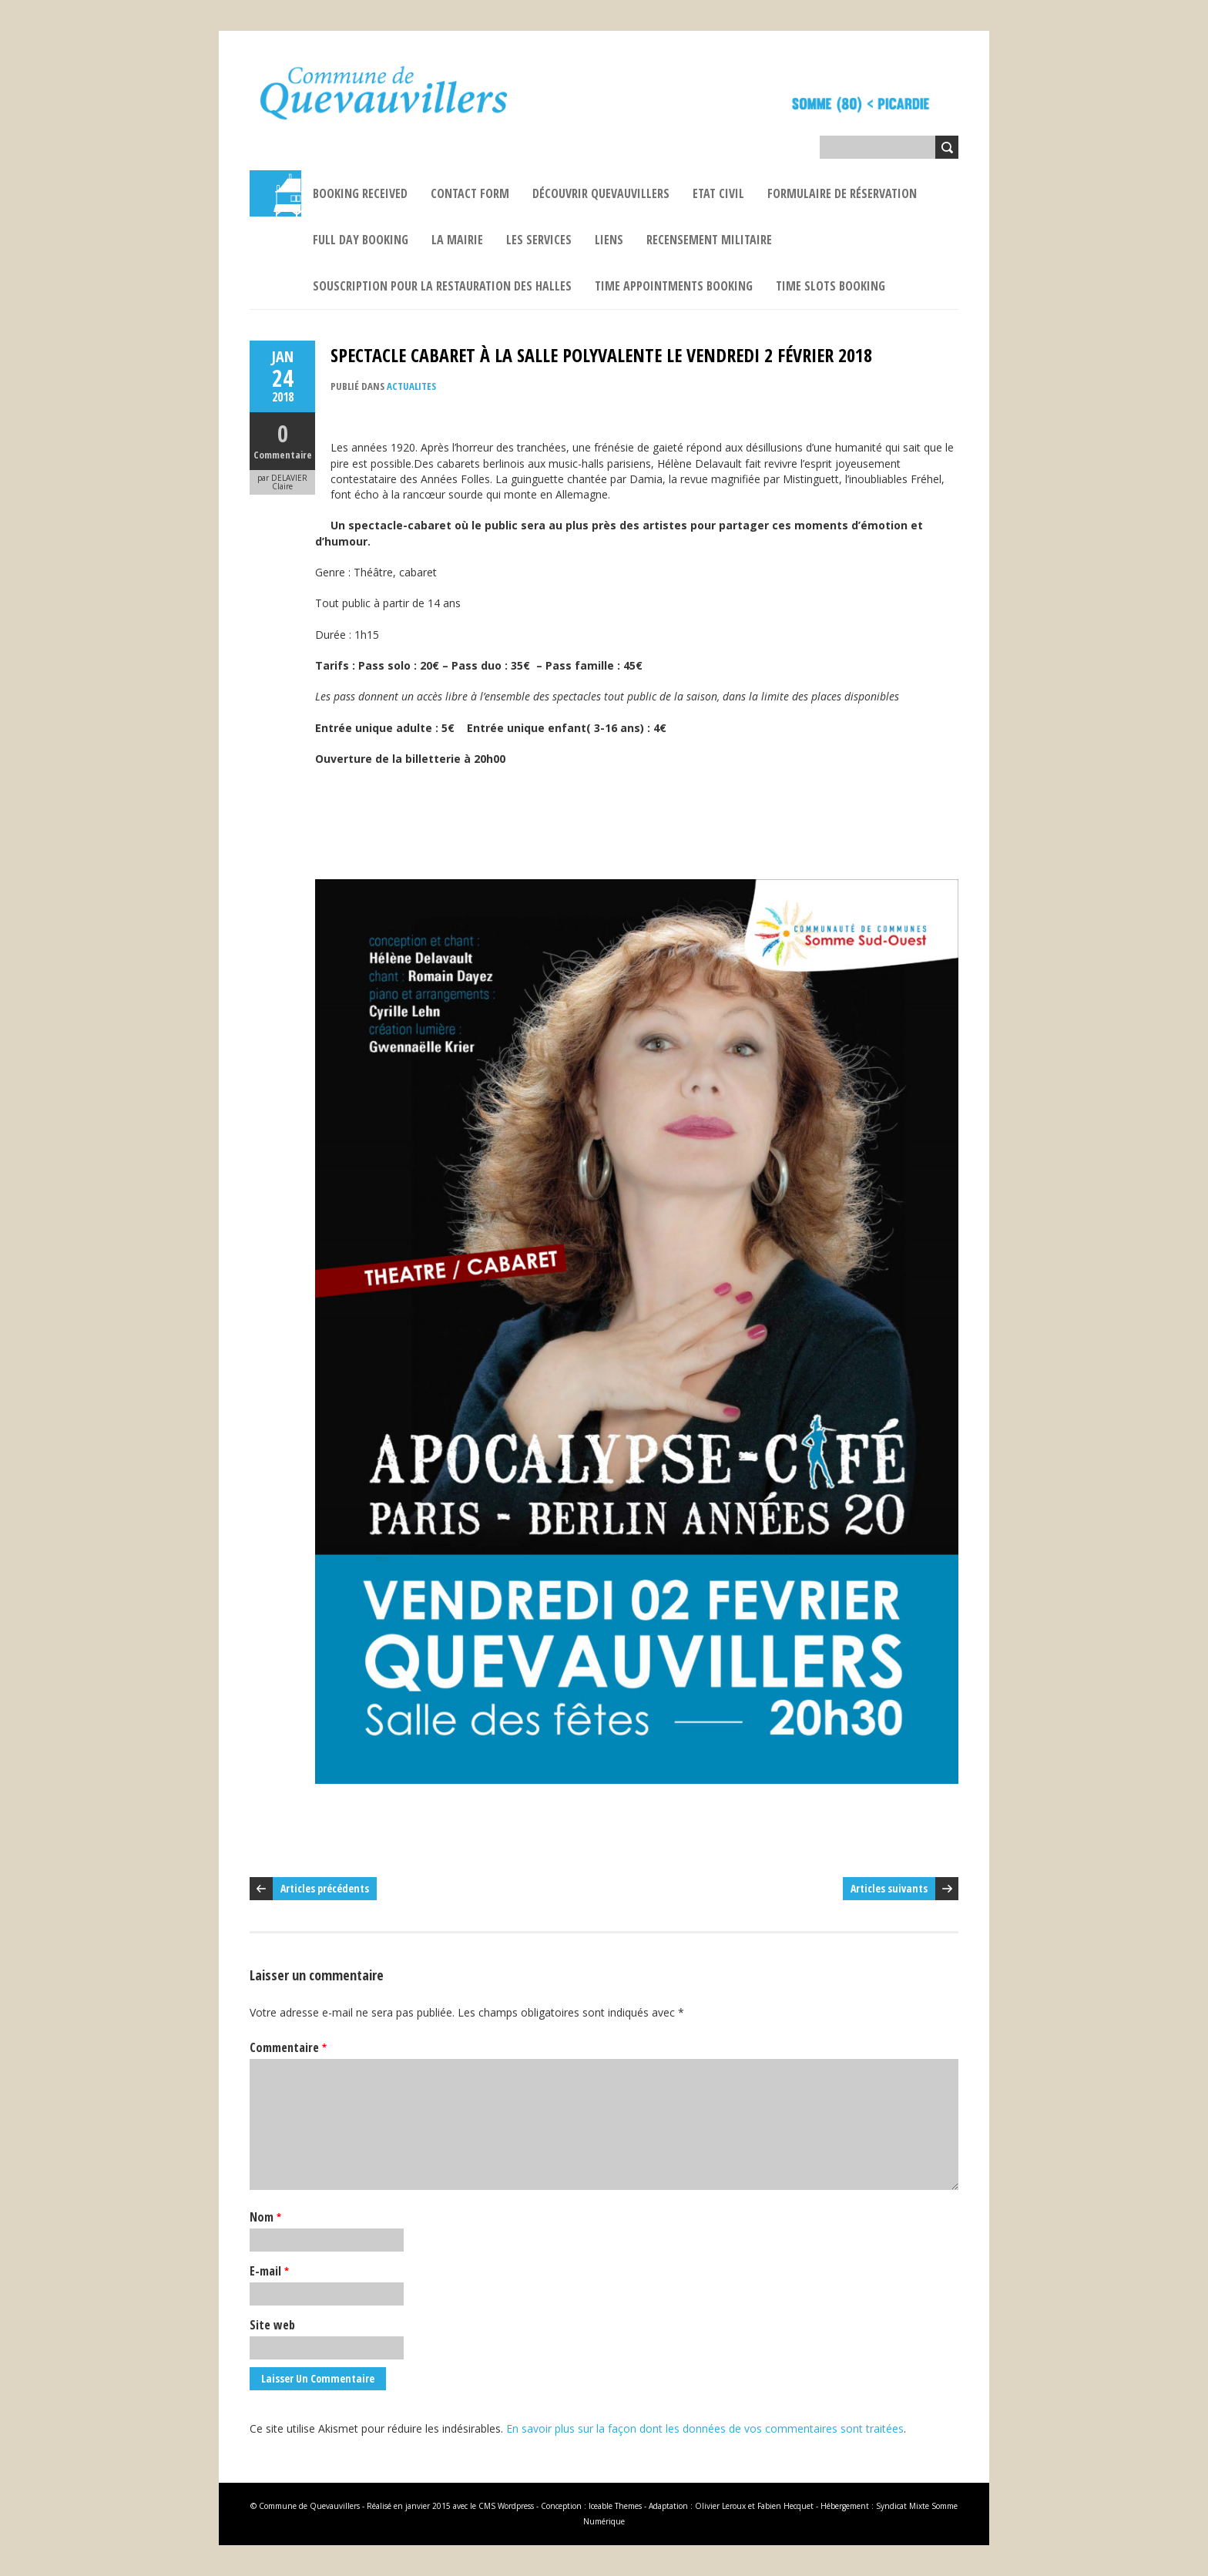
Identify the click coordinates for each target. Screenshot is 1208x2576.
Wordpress (516, 2505)
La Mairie (457, 239)
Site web (272, 2324)
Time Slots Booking (830, 285)
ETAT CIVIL (718, 193)
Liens (609, 239)
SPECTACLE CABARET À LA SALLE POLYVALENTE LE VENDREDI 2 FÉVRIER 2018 (601, 355)
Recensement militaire (709, 239)
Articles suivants (889, 1888)
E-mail (269, 2270)
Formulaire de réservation (842, 193)
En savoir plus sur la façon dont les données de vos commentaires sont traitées (705, 2428)
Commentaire (282, 455)
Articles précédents (324, 1888)
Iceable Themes (615, 2505)
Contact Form (470, 193)
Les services (539, 239)
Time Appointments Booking (674, 285)
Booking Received (360, 193)
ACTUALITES (411, 386)
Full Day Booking (360, 239)
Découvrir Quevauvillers (600, 193)
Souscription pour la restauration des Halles (442, 285)
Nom (265, 2216)
